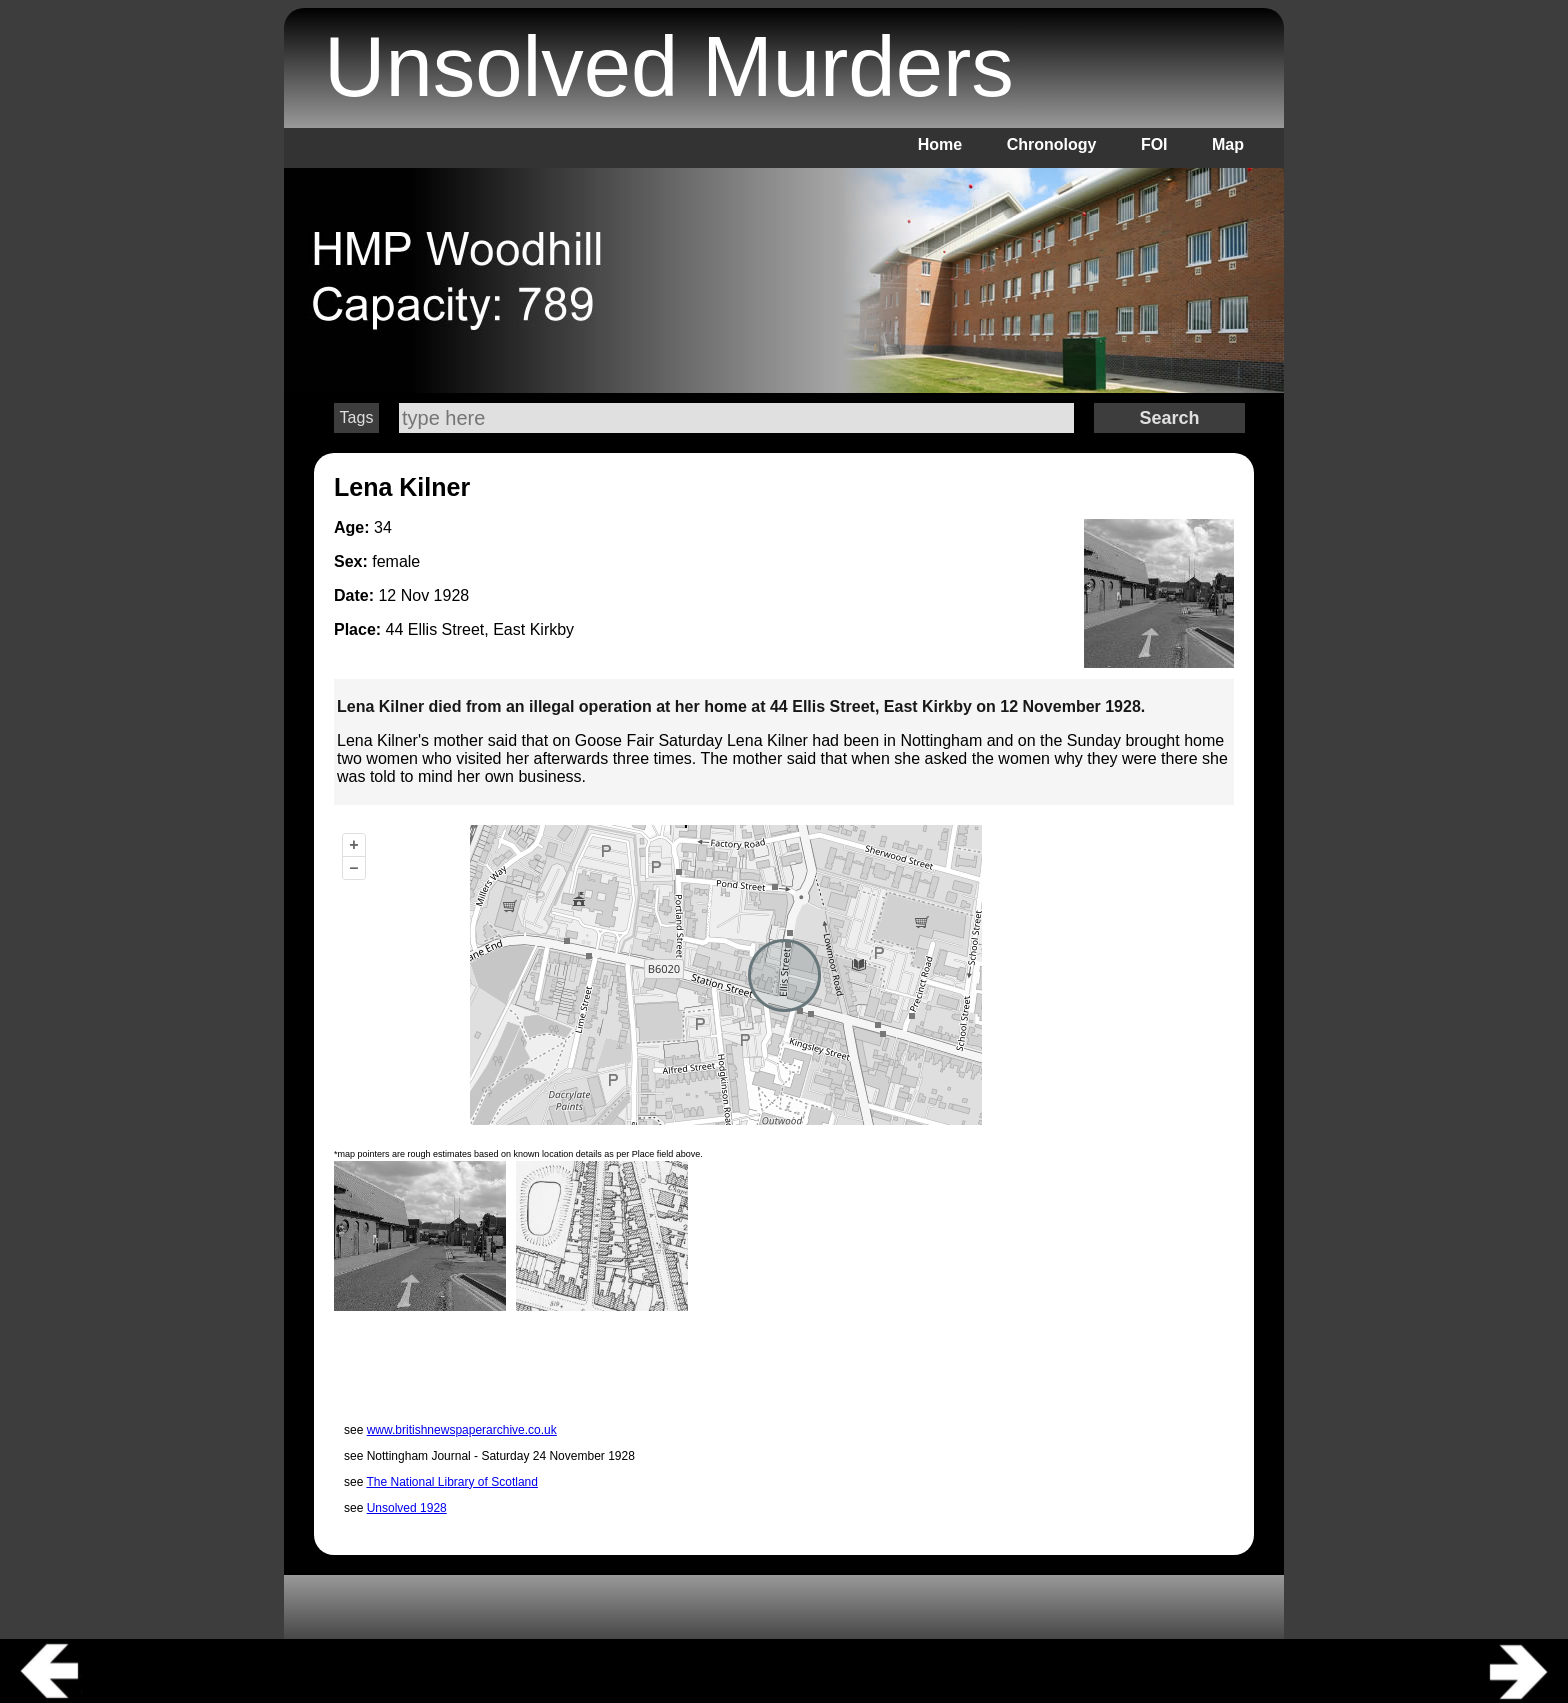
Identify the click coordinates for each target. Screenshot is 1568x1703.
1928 (452, 595)
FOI (1154, 144)
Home (940, 144)
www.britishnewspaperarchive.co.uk (462, 1430)
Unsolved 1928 (407, 1508)
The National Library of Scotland (451, 1482)
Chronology (1052, 144)
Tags (357, 417)
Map (1228, 144)
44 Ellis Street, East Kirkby (480, 629)
